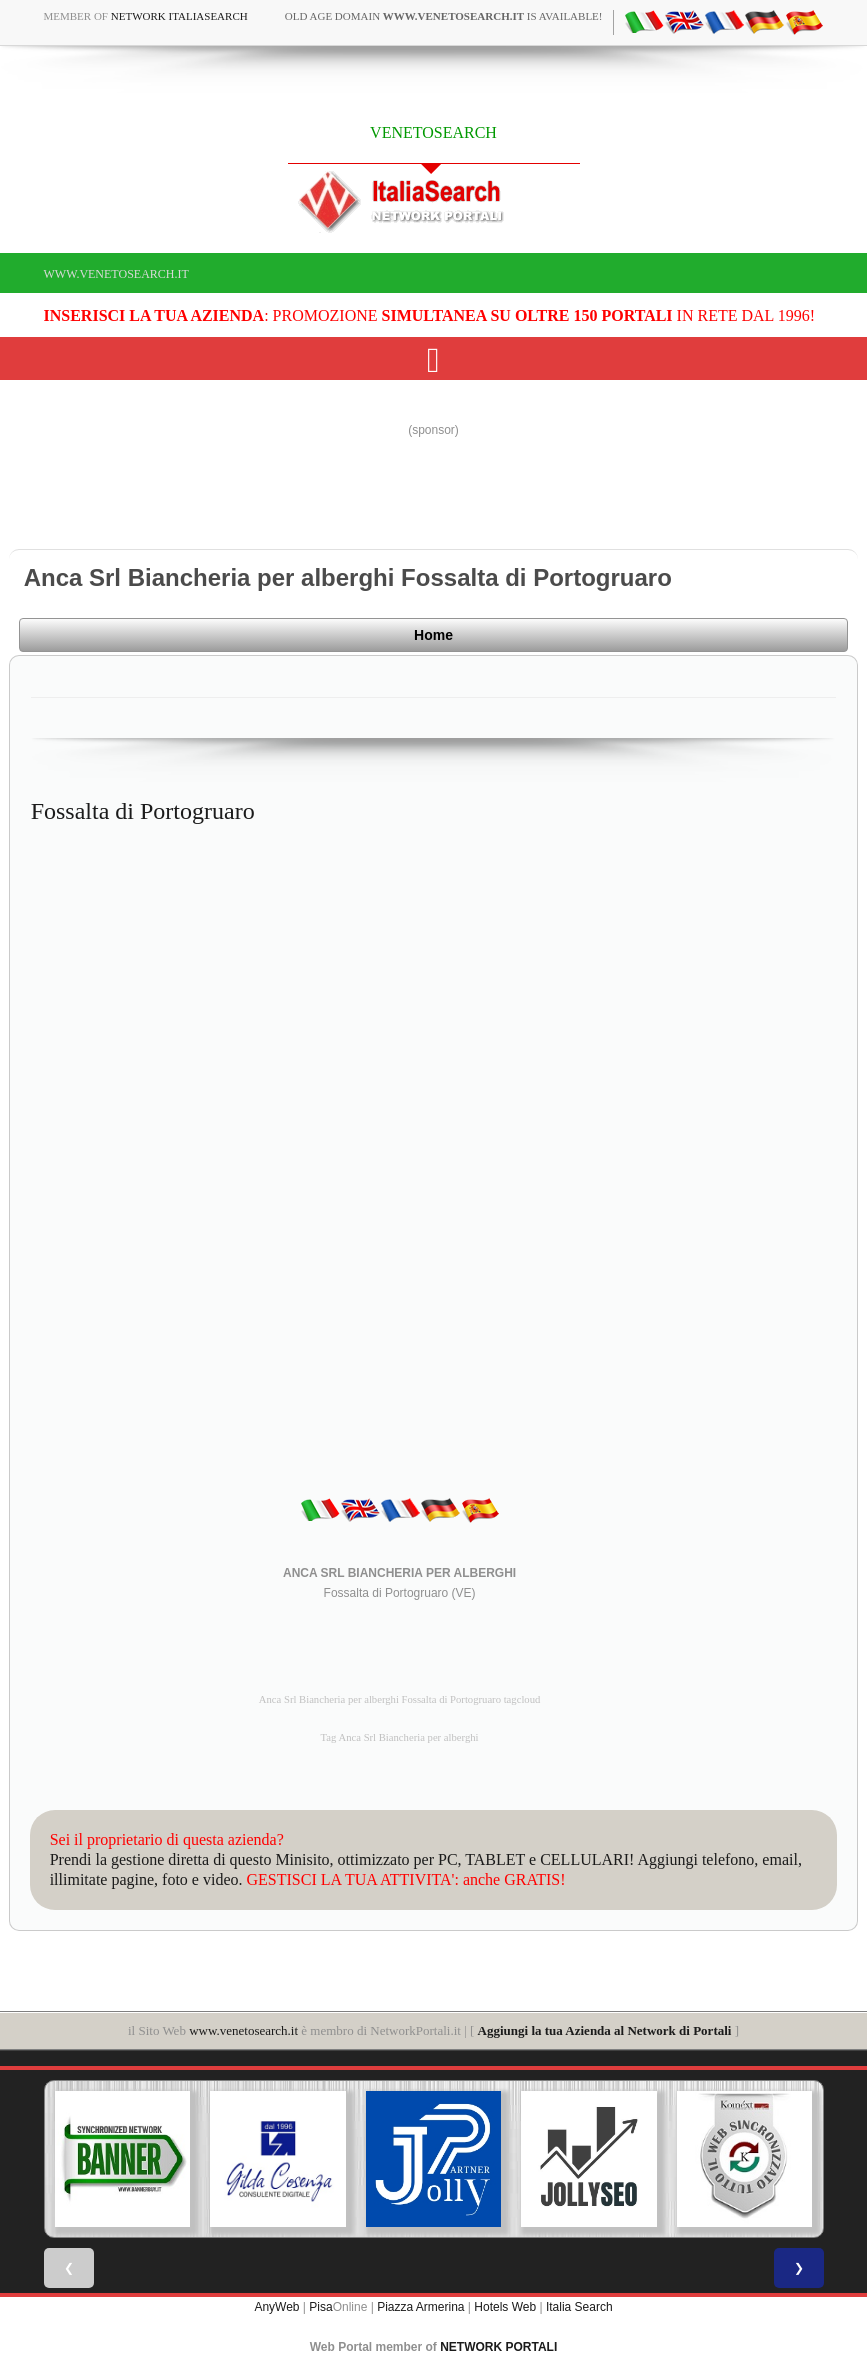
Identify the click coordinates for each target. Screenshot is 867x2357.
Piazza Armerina (420, 2307)
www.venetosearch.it (116, 274)
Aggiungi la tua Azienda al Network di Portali (605, 2030)
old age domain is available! (444, 16)
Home (433, 635)
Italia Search (579, 2307)
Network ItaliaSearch (179, 16)
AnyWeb (276, 2307)
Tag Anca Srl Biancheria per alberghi (400, 1737)
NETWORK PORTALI (498, 2347)
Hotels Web (505, 2307)
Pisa (320, 2307)
